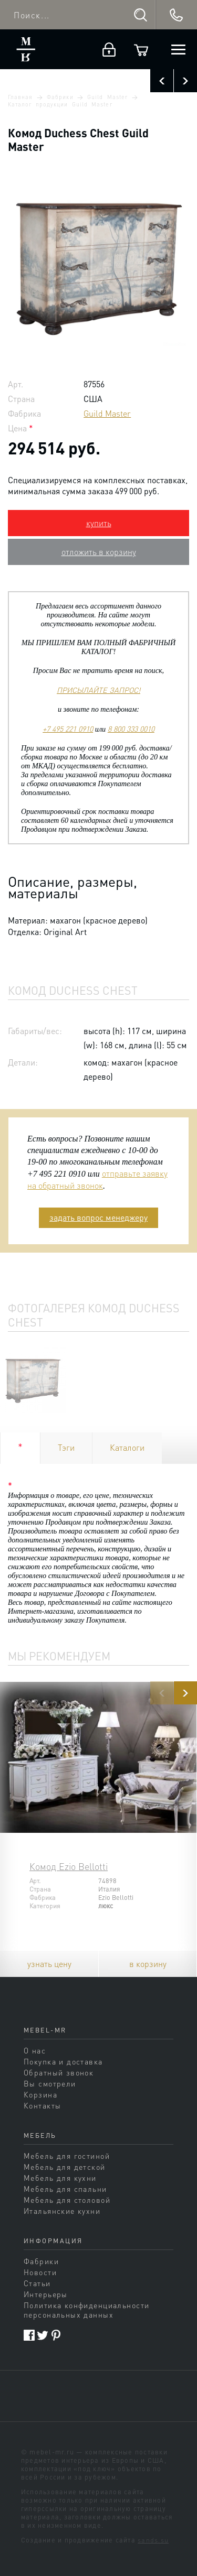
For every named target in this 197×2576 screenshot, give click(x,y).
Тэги (66, 1447)
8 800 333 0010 (131, 728)
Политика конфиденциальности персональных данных (86, 2309)
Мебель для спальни (65, 2188)
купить (98, 522)
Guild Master (107, 97)
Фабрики (60, 97)
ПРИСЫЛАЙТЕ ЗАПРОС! (98, 689)
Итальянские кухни (62, 2210)
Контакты (42, 2105)
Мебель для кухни (60, 2177)
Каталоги (127, 1447)
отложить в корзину (98, 551)
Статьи (37, 2283)
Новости (40, 2272)
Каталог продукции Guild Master (60, 104)
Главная (20, 97)
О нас (35, 2050)
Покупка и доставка (63, 2061)
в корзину (148, 1963)
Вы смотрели (50, 2083)
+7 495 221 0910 (68, 728)
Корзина (40, 2094)
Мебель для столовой (67, 2199)
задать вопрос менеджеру (98, 1217)
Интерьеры (46, 2294)
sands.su (153, 2540)
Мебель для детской (65, 2166)
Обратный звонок (59, 2072)
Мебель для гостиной (67, 2155)
